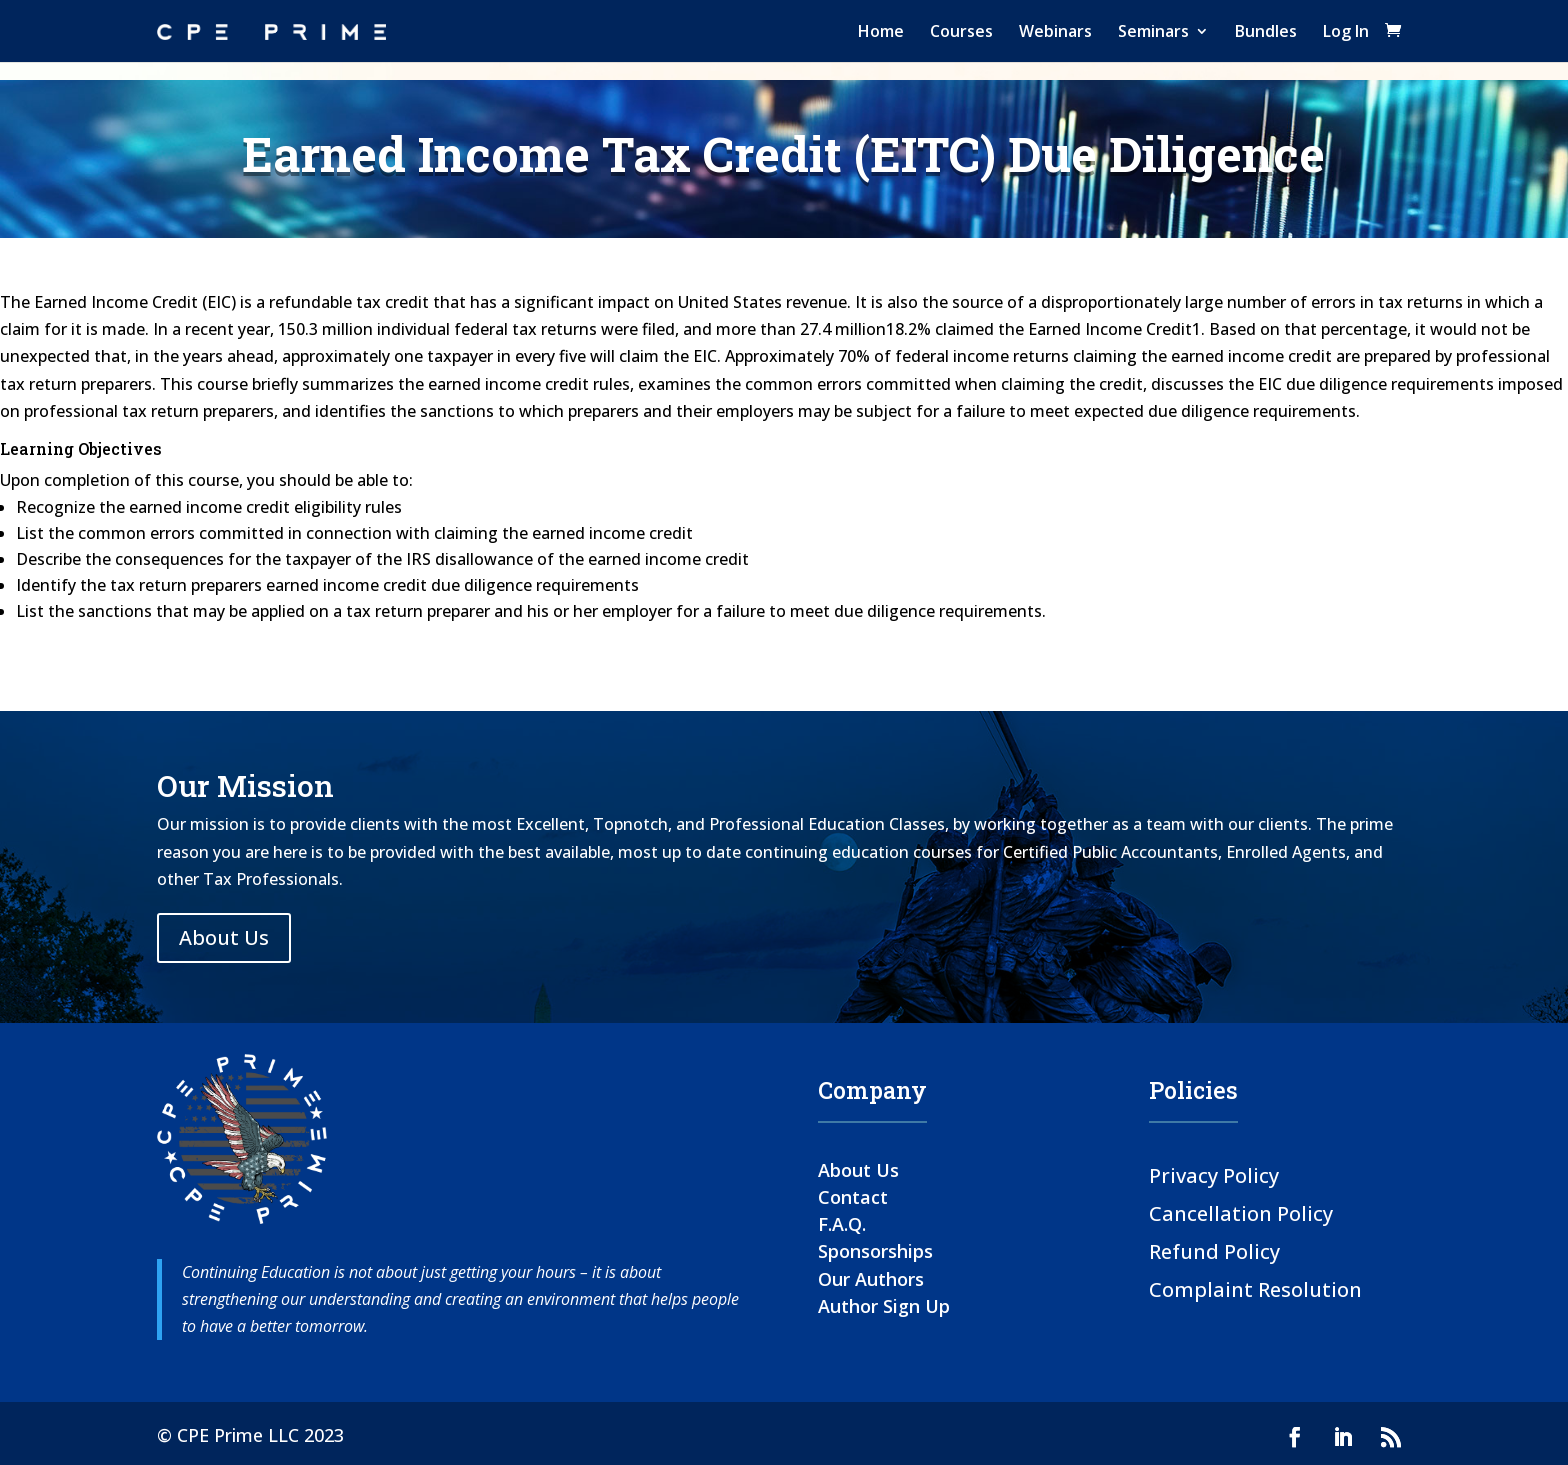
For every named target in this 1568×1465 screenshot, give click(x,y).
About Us (224, 937)
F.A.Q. (842, 1224)
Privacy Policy (1214, 1174)
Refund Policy (1214, 1250)
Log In (1346, 31)
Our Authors (871, 1279)
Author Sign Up (884, 1306)
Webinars (1055, 31)
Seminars (1153, 31)
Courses (961, 31)
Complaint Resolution (1255, 1288)
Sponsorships (875, 1251)
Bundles (1266, 31)
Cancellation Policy (1241, 1212)
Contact (853, 1197)
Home (881, 31)
